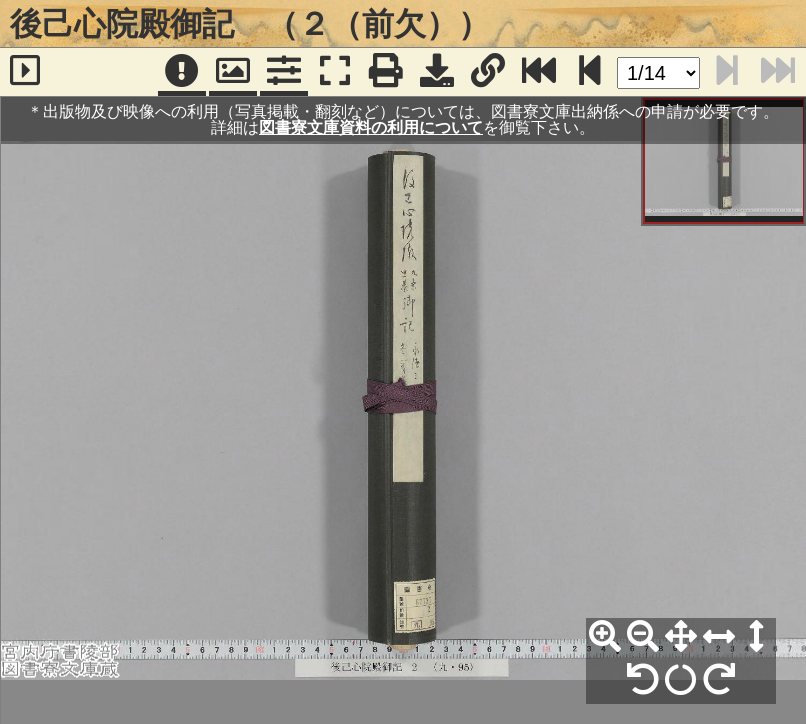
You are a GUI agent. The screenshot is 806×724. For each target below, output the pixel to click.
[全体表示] (681, 637)
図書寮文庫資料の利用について (371, 127)
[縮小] (643, 637)
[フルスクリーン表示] (335, 72)
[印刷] (386, 72)
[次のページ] (590, 72)
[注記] (182, 72)
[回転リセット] (681, 680)
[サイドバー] (25, 72)
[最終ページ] (539, 72)
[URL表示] (488, 72)
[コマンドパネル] (284, 72)
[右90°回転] (719, 680)
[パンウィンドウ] (233, 72)
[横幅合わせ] (719, 637)
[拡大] (605, 637)
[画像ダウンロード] (437, 72)
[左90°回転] (643, 680)
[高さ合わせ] (757, 637)
